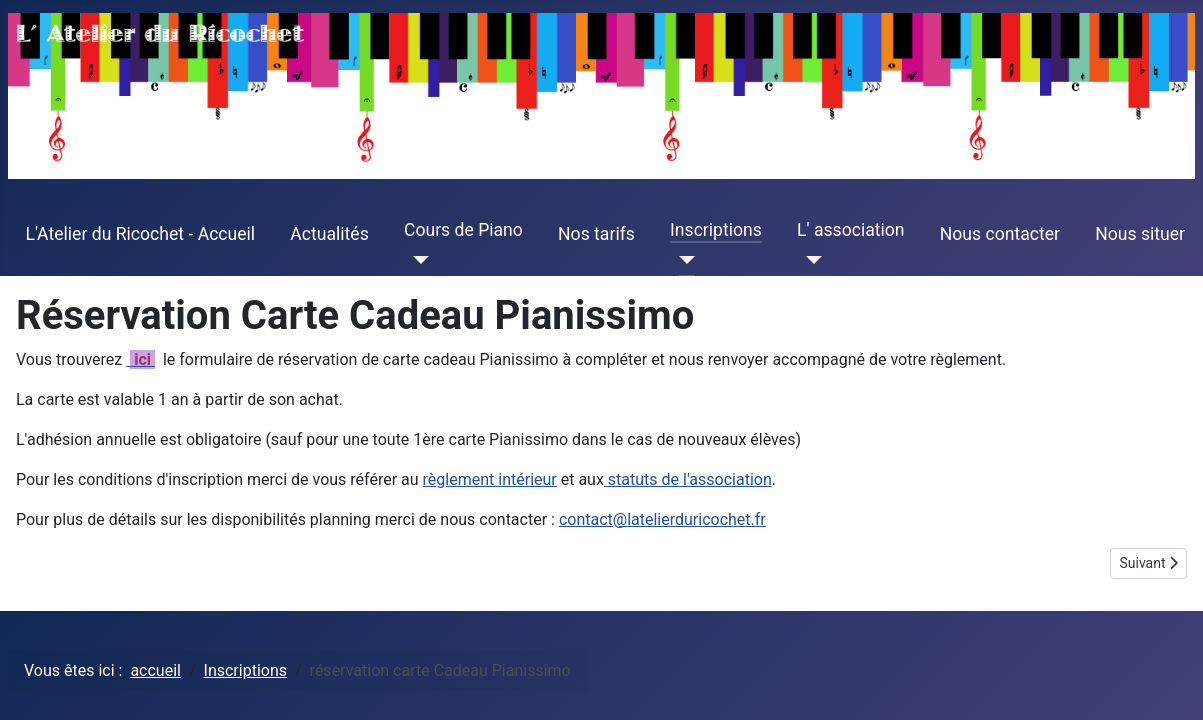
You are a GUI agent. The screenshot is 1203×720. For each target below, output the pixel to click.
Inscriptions (716, 230)
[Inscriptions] (682, 260)
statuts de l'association (688, 479)
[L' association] (809, 260)
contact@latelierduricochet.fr (662, 519)
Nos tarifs (596, 234)
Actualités (329, 234)
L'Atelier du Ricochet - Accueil (141, 234)
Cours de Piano (463, 230)
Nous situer (1140, 234)
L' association (851, 230)
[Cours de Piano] (416, 260)
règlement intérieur (490, 479)
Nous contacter (1000, 234)
